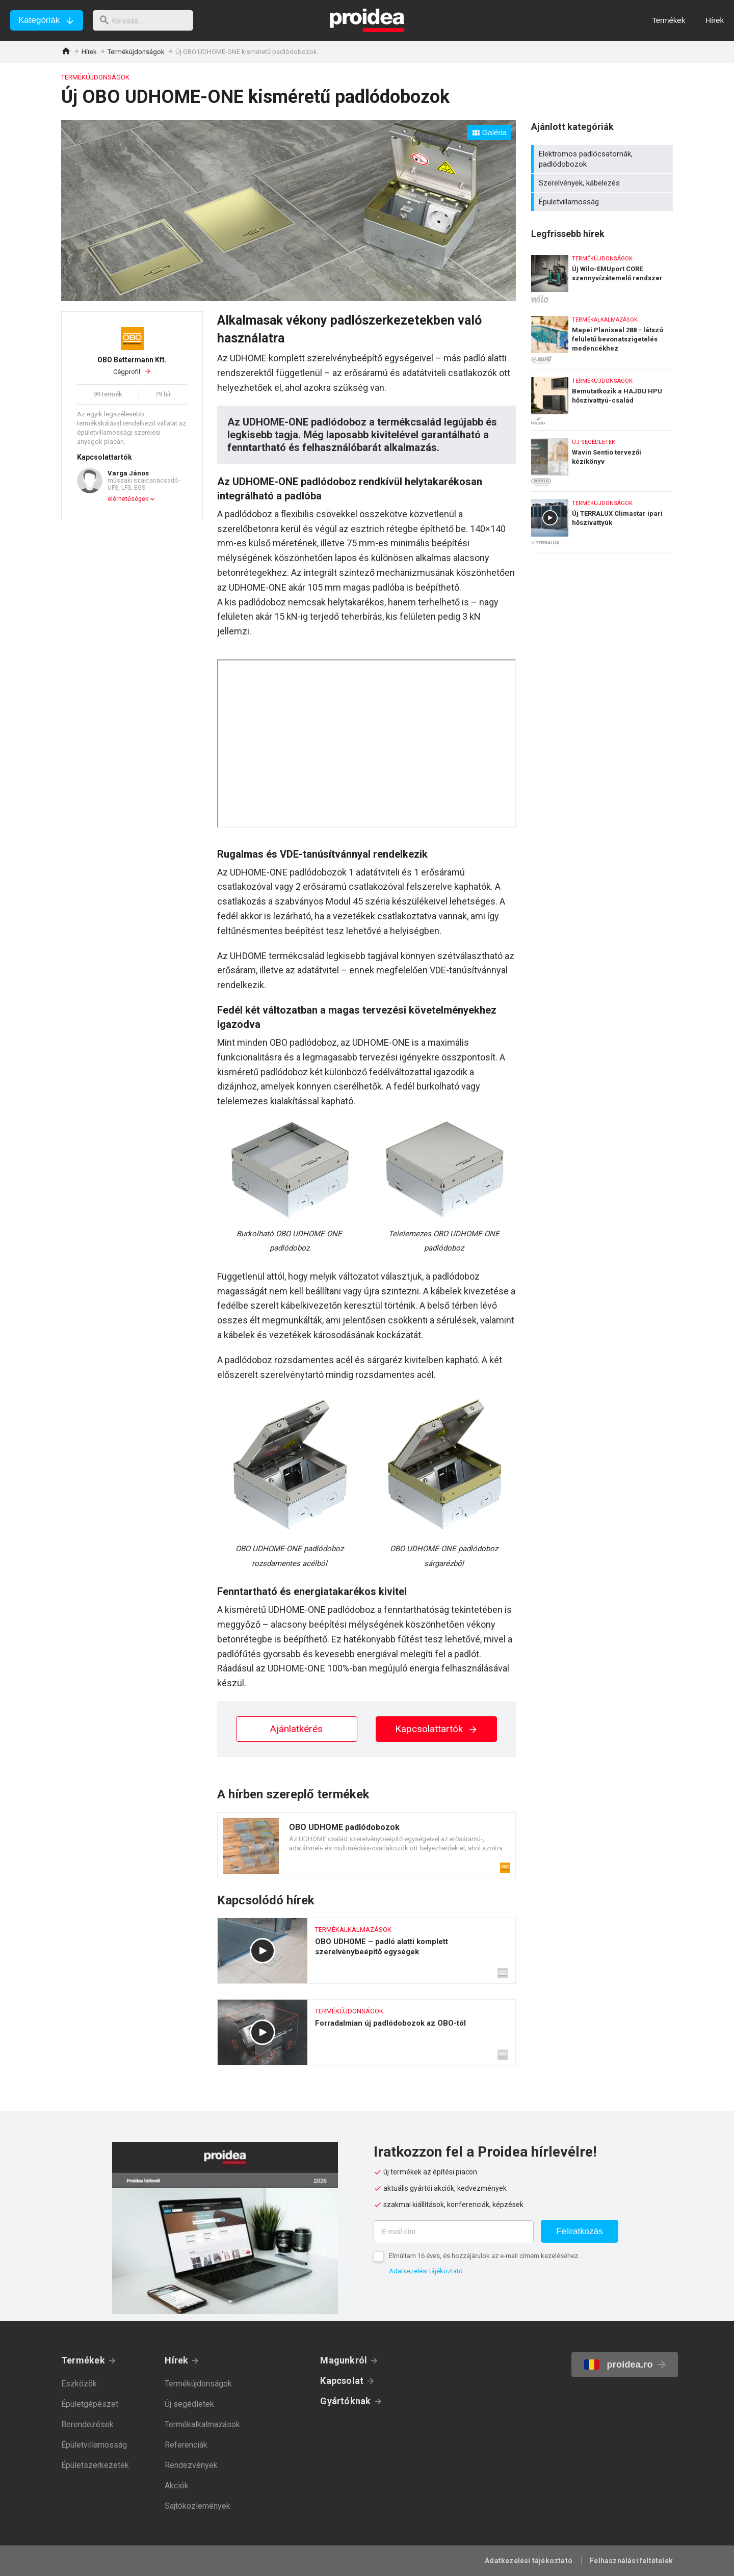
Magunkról (343, 2360)
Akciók (177, 2485)
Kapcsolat (341, 2380)
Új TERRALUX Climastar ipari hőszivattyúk (602, 522)
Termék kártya (366, 1845)
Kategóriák (39, 20)
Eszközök (79, 2383)
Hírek (89, 52)
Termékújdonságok (136, 52)
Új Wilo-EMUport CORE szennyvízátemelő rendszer (602, 275)
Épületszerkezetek (95, 2465)
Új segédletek (189, 2404)
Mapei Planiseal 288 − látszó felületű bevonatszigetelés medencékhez (602, 336)
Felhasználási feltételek (631, 2561)
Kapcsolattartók (436, 1729)
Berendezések (87, 2424)
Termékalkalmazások (202, 2424)
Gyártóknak (345, 2401)
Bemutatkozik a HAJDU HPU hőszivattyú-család (602, 397)
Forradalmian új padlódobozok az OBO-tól (366, 2032)
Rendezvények (191, 2465)
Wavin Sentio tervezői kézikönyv (602, 458)
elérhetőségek (128, 498)
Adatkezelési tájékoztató (426, 2271)
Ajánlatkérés (296, 1729)
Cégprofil (132, 365)
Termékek (83, 2360)
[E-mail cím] (454, 2231)
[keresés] (146, 20)
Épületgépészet (89, 2404)
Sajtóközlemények (197, 2506)
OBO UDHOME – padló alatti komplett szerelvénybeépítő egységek (366, 1950)
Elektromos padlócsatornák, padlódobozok (603, 159)
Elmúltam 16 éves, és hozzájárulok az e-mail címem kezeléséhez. (484, 2256)
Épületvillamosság (603, 202)
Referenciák (186, 2445)
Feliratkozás (579, 2231)
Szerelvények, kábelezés (603, 183)
